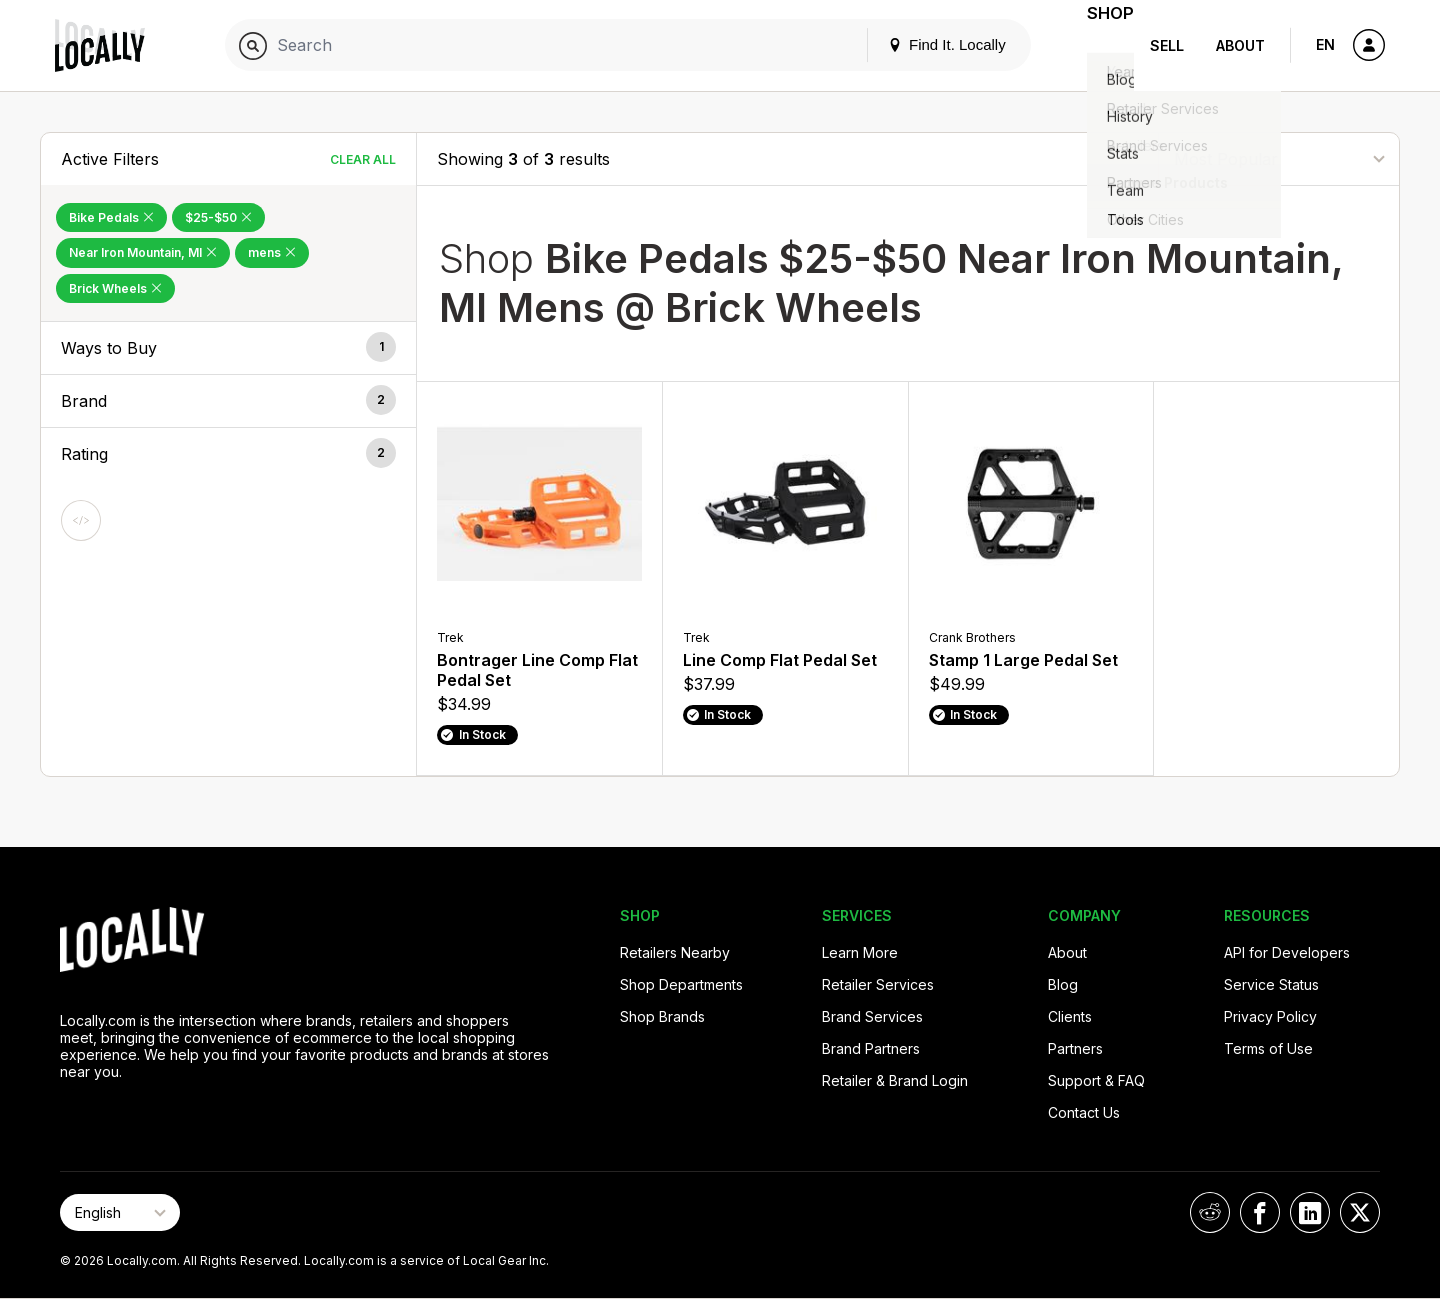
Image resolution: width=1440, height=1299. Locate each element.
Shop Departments (681, 984)
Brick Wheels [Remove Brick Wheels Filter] (115, 288)
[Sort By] (1279, 158)
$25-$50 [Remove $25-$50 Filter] (218, 217)
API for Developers (1287, 952)
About (1240, 45)
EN (1325, 44)
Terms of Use (1268, 1048)
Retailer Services (878, 984)
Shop (1098, 45)
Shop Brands (662, 1016)
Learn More (860, 952)
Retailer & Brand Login (895, 1080)
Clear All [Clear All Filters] (363, 159)
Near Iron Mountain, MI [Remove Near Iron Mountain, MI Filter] (143, 252)
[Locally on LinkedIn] (1310, 1212)
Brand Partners (871, 1048)
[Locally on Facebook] (1260, 1212)
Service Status (1271, 984)
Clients (1070, 1016)
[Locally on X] (1360, 1212)
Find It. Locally (922, 44)
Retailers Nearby (675, 952)
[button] (228, 348)
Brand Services (872, 1016)
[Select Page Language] (120, 1212)
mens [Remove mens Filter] (272, 252)
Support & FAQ (1096, 1080)
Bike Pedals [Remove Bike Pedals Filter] (111, 217)
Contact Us (1084, 1112)
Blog (1063, 984)
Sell (1167, 45)
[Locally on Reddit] (1210, 1212)
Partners (1075, 1048)
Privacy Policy (1270, 1016)
